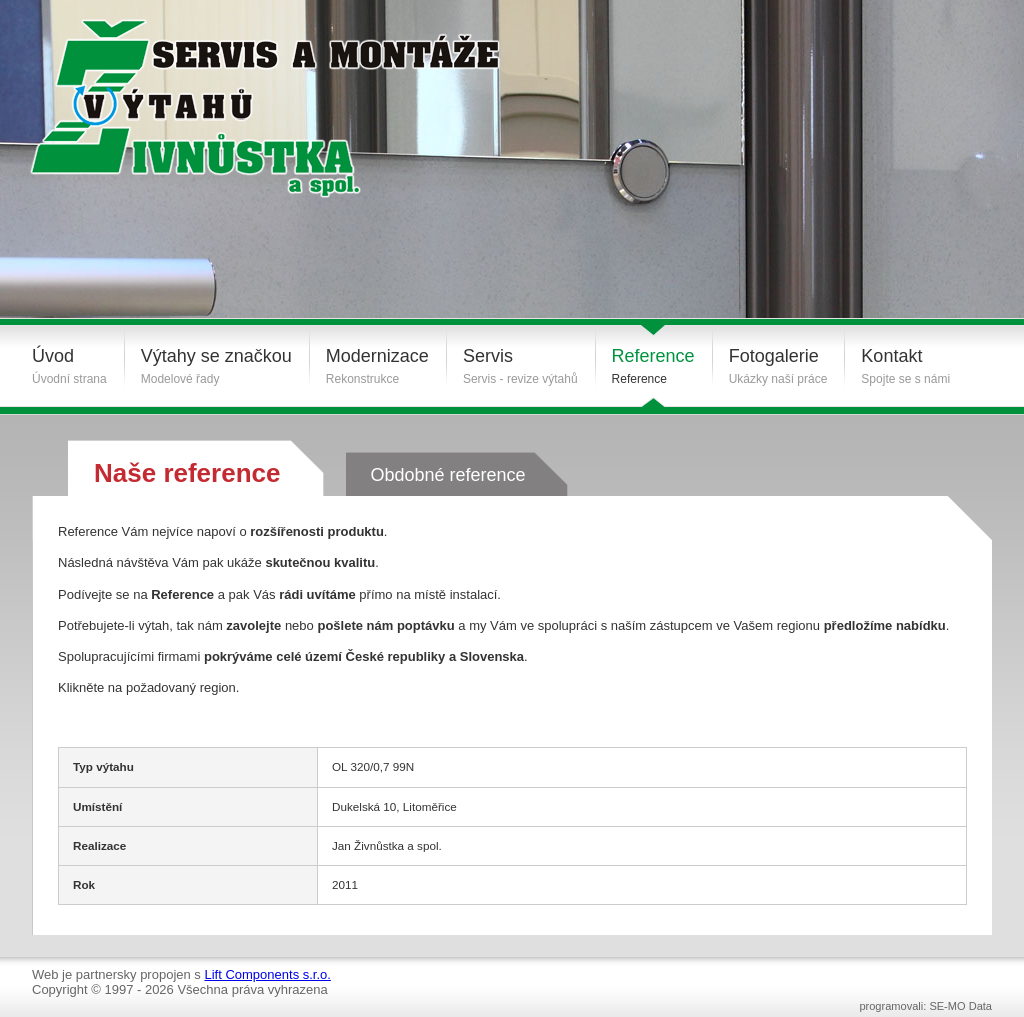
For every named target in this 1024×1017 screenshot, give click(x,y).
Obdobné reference (447, 475)
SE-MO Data (960, 1006)
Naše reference (187, 473)
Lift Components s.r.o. (267, 974)
